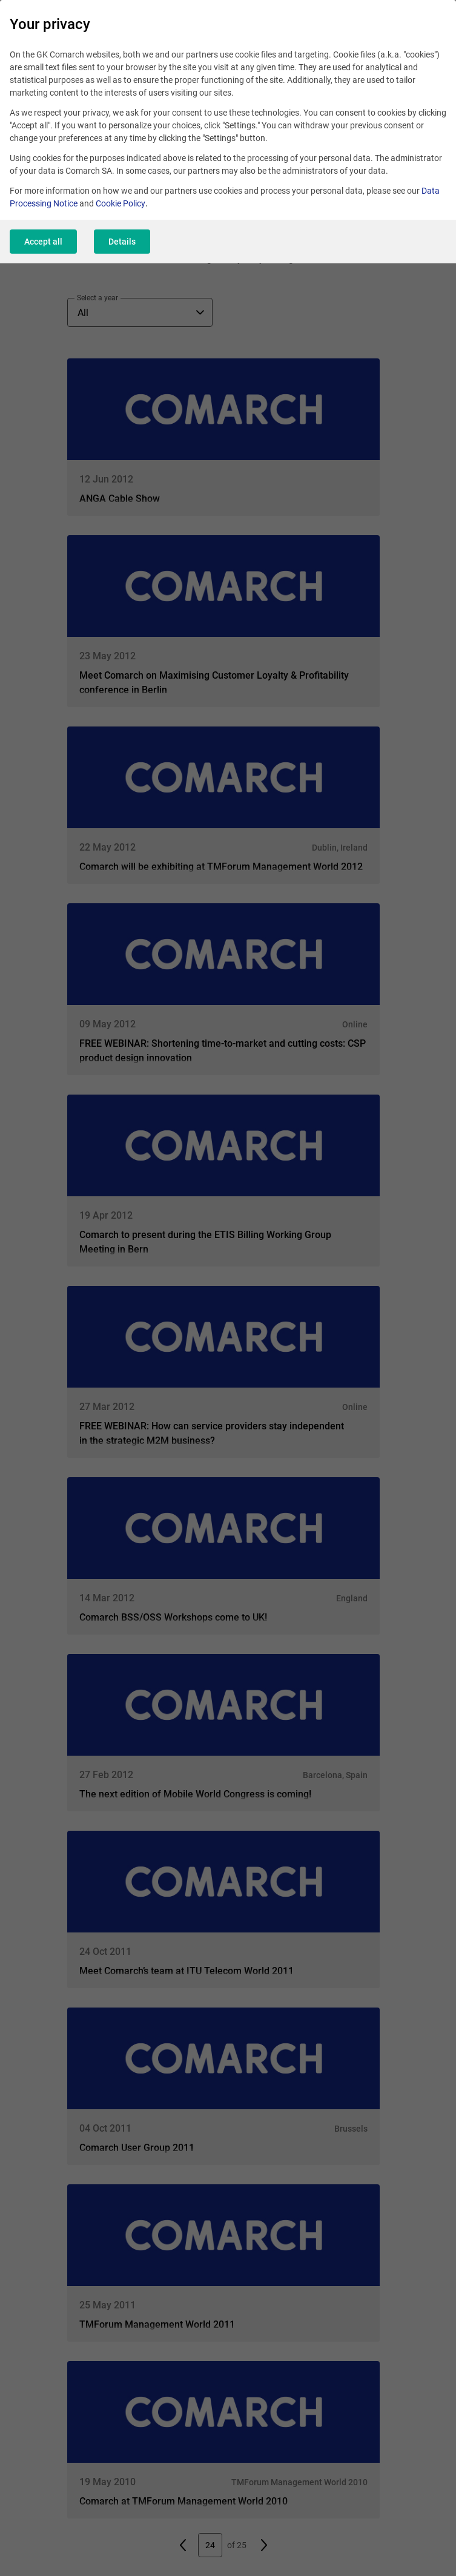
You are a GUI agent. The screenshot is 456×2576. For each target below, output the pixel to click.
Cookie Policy (120, 203)
